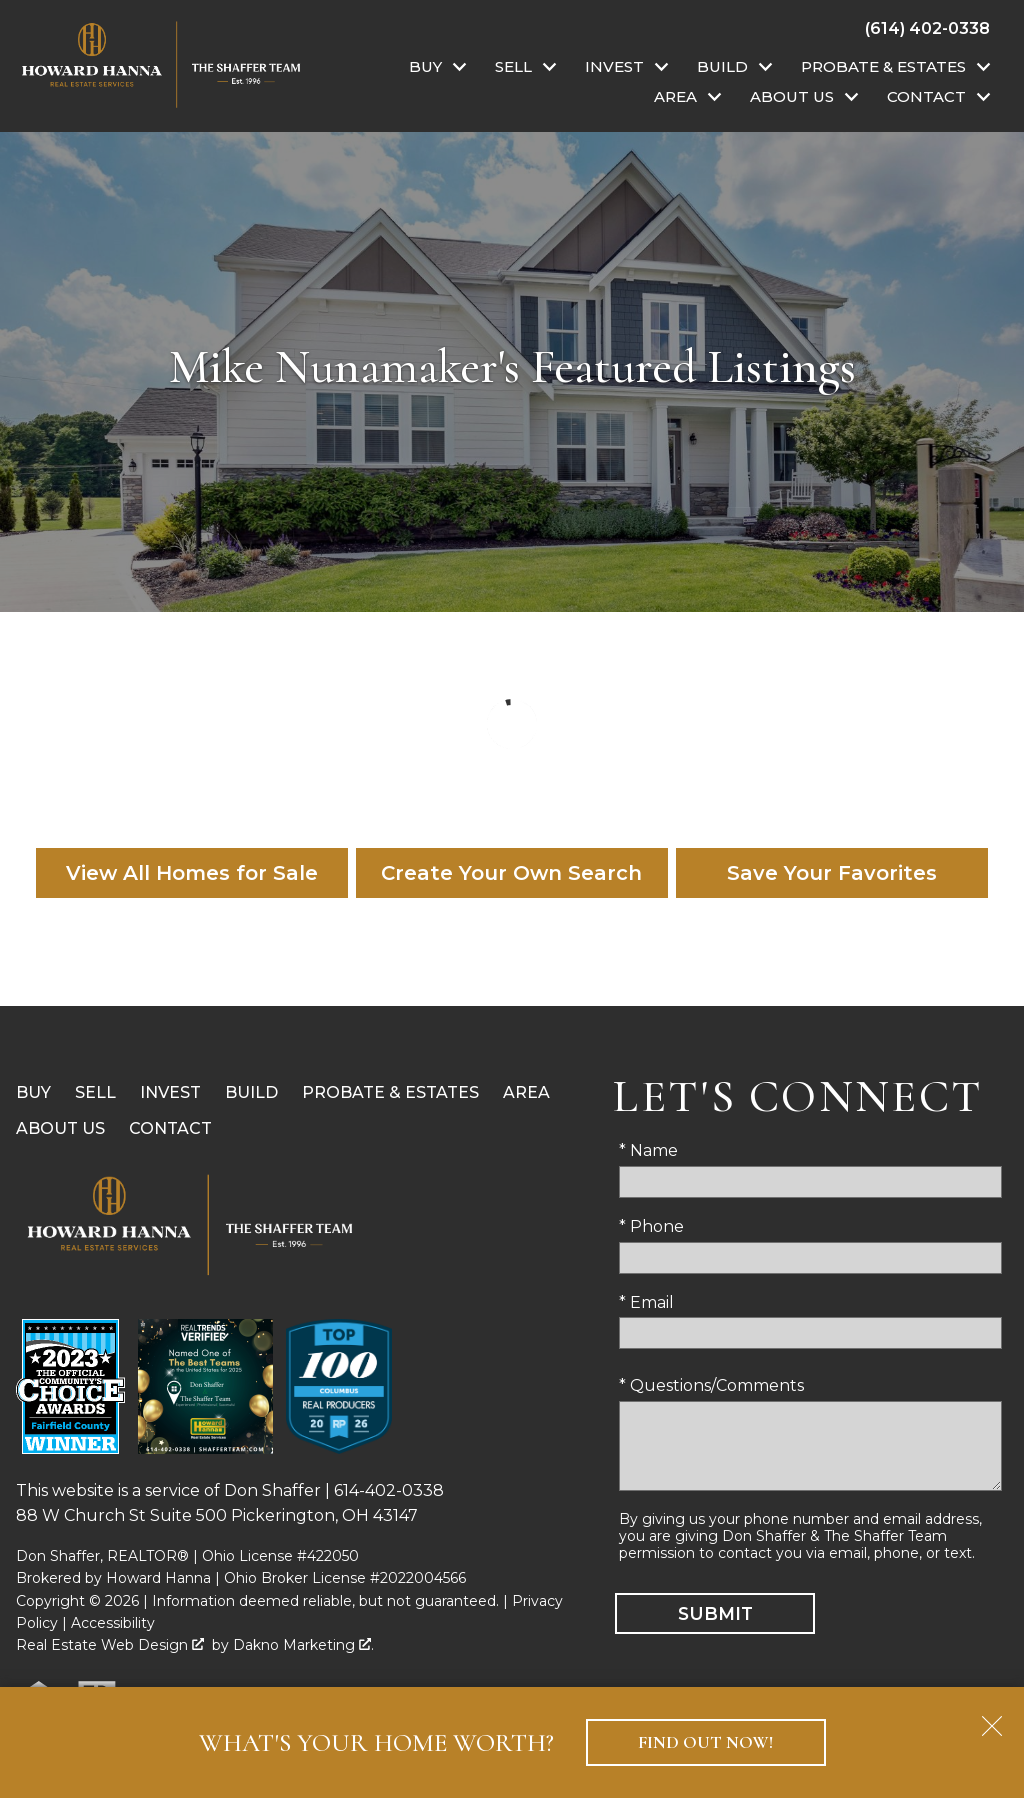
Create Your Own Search (511, 873)
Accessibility (113, 1623)
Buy (33, 1092)
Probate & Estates (390, 1092)
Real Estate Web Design (110, 1645)
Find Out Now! (705, 1742)
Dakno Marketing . (303, 1645)
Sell (95, 1092)
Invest (170, 1092)
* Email (646, 1302)
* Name (648, 1150)
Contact (170, 1128)
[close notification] (992, 1719)
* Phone (651, 1226)
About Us (60, 1128)
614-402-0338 (389, 1490)
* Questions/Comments (711, 1385)
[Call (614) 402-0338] (927, 28)
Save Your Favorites (832, 873)
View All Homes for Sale (192, 873)
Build (251, 1092)
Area (526, 1092)
